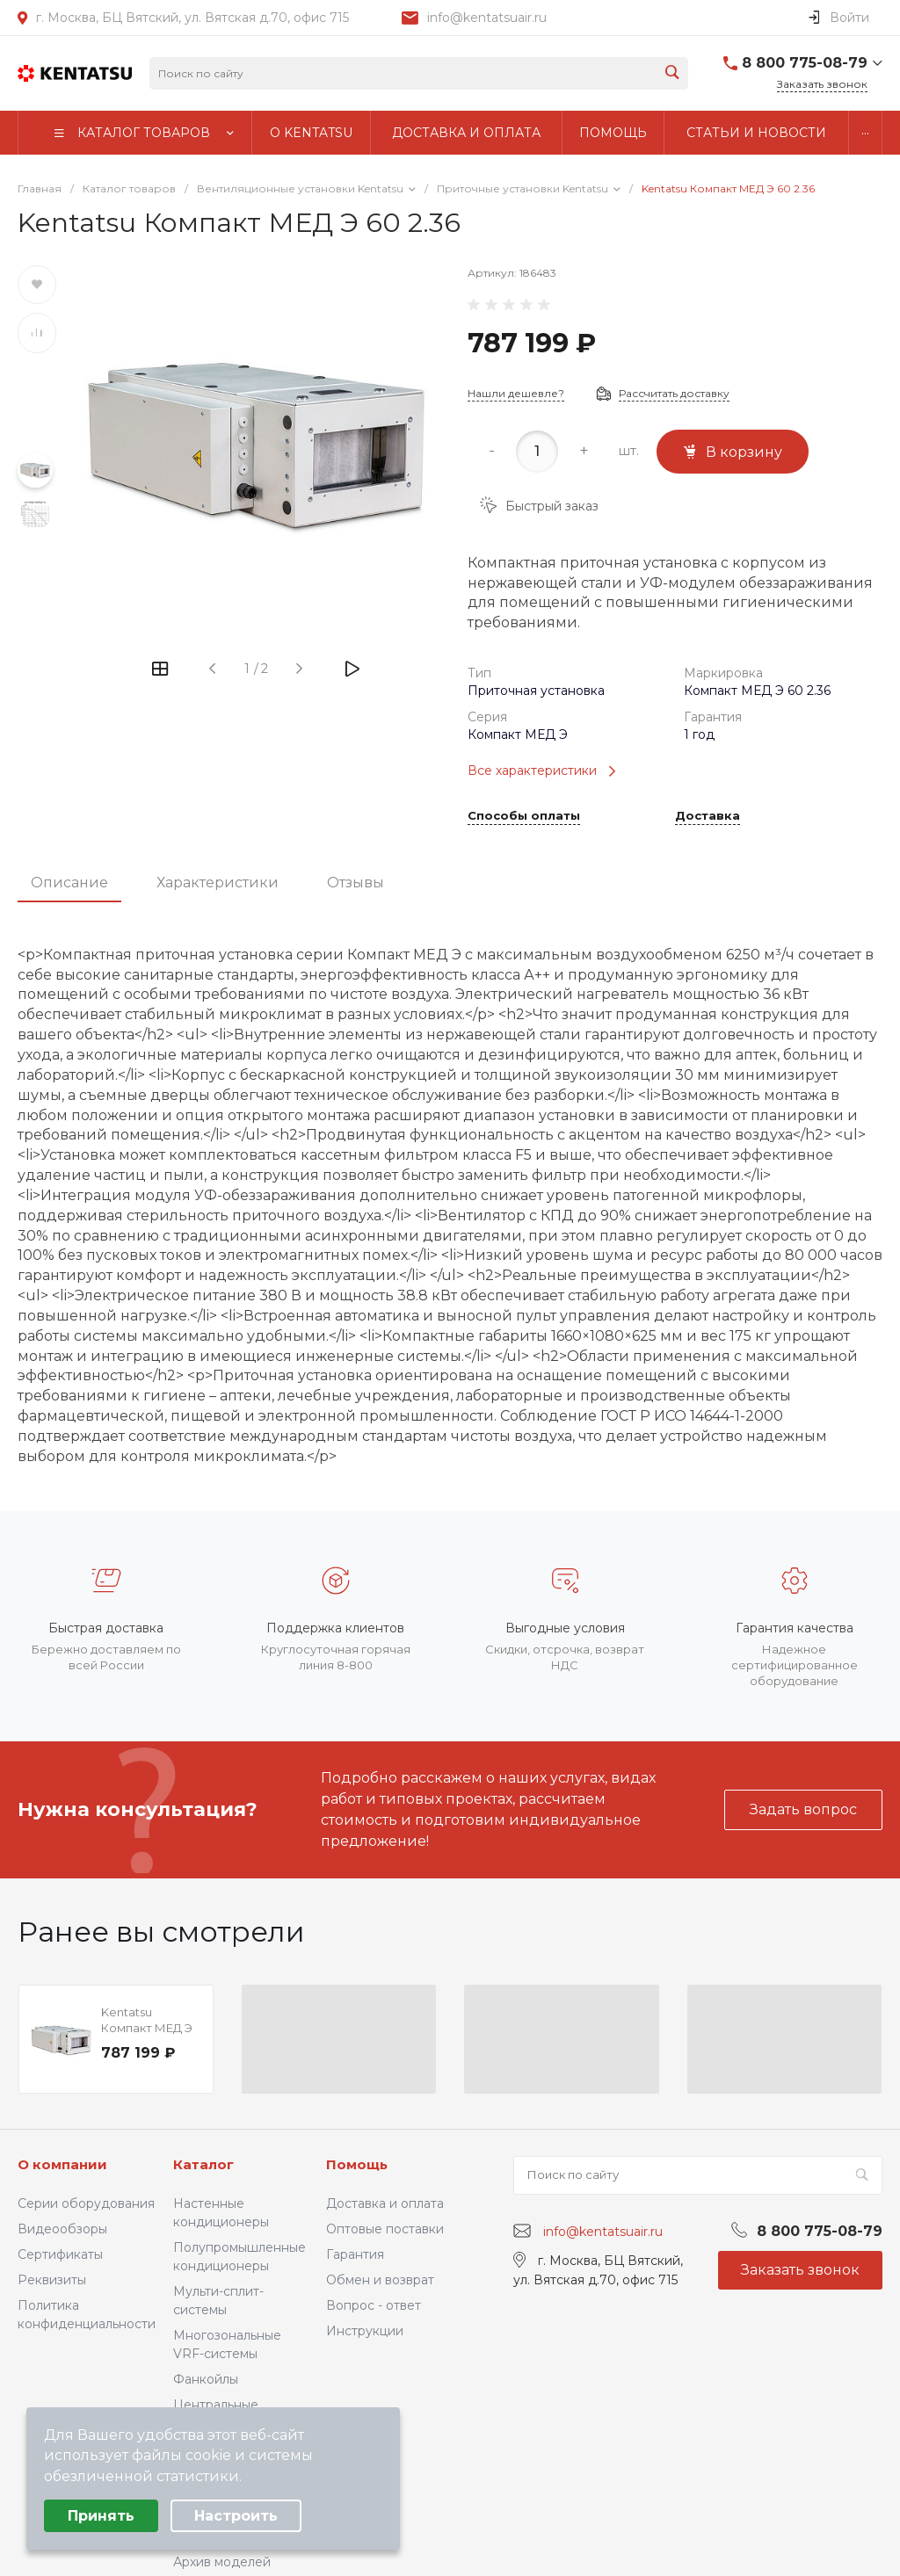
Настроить (236, 2515)
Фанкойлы (205, 2379)
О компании (62, 2164)
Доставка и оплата (385, 2203)
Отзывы (355, 882)
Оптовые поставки (385, 2229)
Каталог (203, 2164)
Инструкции (364, 2331)
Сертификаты (60, 2254)
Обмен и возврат (380, 2280)
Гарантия (355, 2254)
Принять (101, 2515)
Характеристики (217, 882)
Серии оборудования (86, 2203)
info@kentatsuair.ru (487, 17)
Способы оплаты (524, 816)
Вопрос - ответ (373, 2305)
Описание (69, 882)
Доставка (707, 816)
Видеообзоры (62, 2229)
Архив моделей (222, 2562)
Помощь (357, 2164)
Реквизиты (52, 2280)
